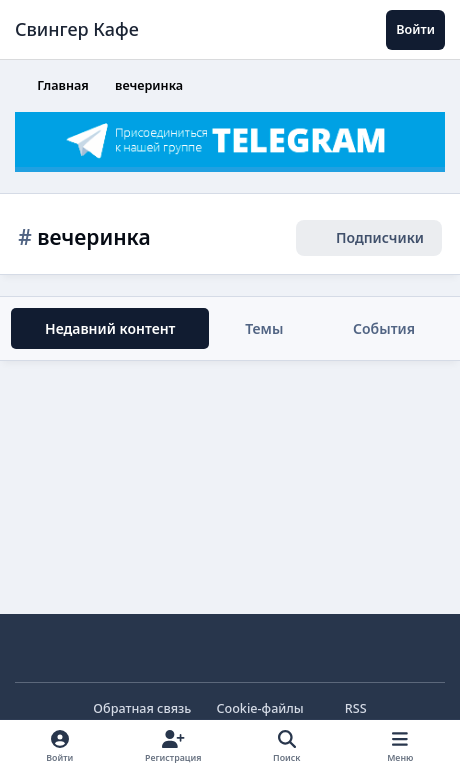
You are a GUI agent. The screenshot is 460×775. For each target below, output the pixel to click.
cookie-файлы (172, 563)
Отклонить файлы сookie (328, 683)
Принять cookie (109, 683)
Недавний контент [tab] (110, 328)
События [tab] (384, 328)
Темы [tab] (264, 328)
